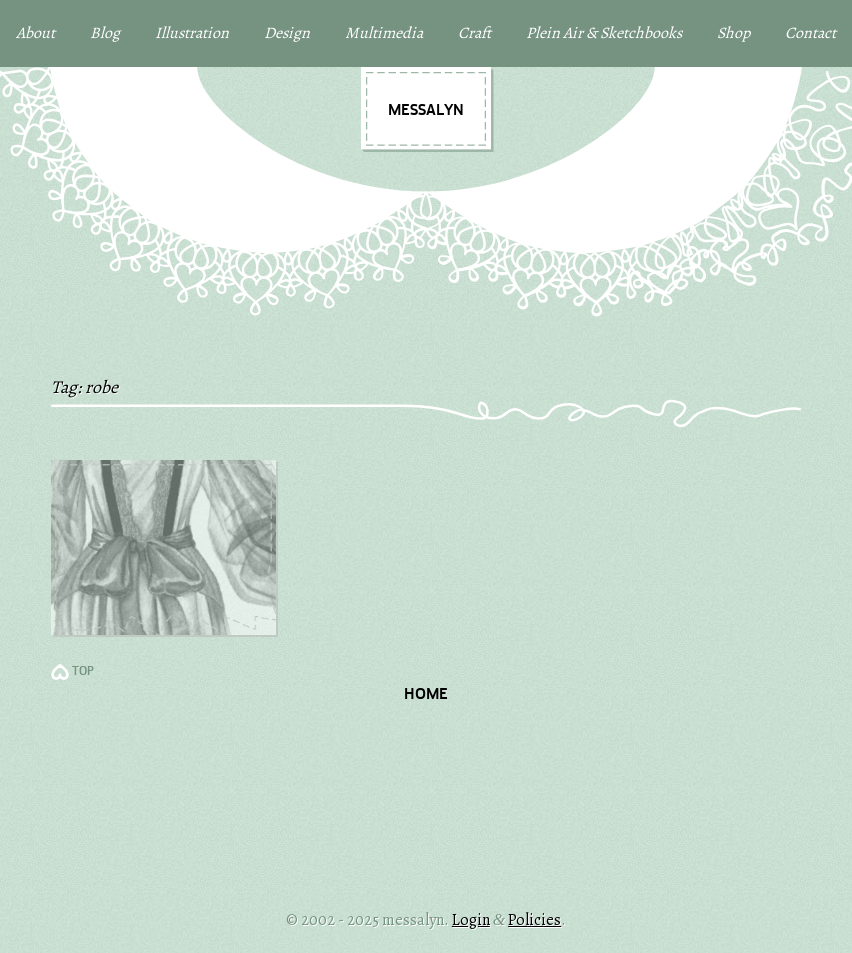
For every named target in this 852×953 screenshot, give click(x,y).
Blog (105, 33)
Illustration (192, 33)
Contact (810, 33)
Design (287, 33)
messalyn (426, 111)
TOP (83, 672)
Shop (733, 33)
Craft (474, 33)
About (35, 33)
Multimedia (384, 33)
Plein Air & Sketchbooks (604, 33)
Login (471, 920)
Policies (534, 920)
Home (426, 695)
